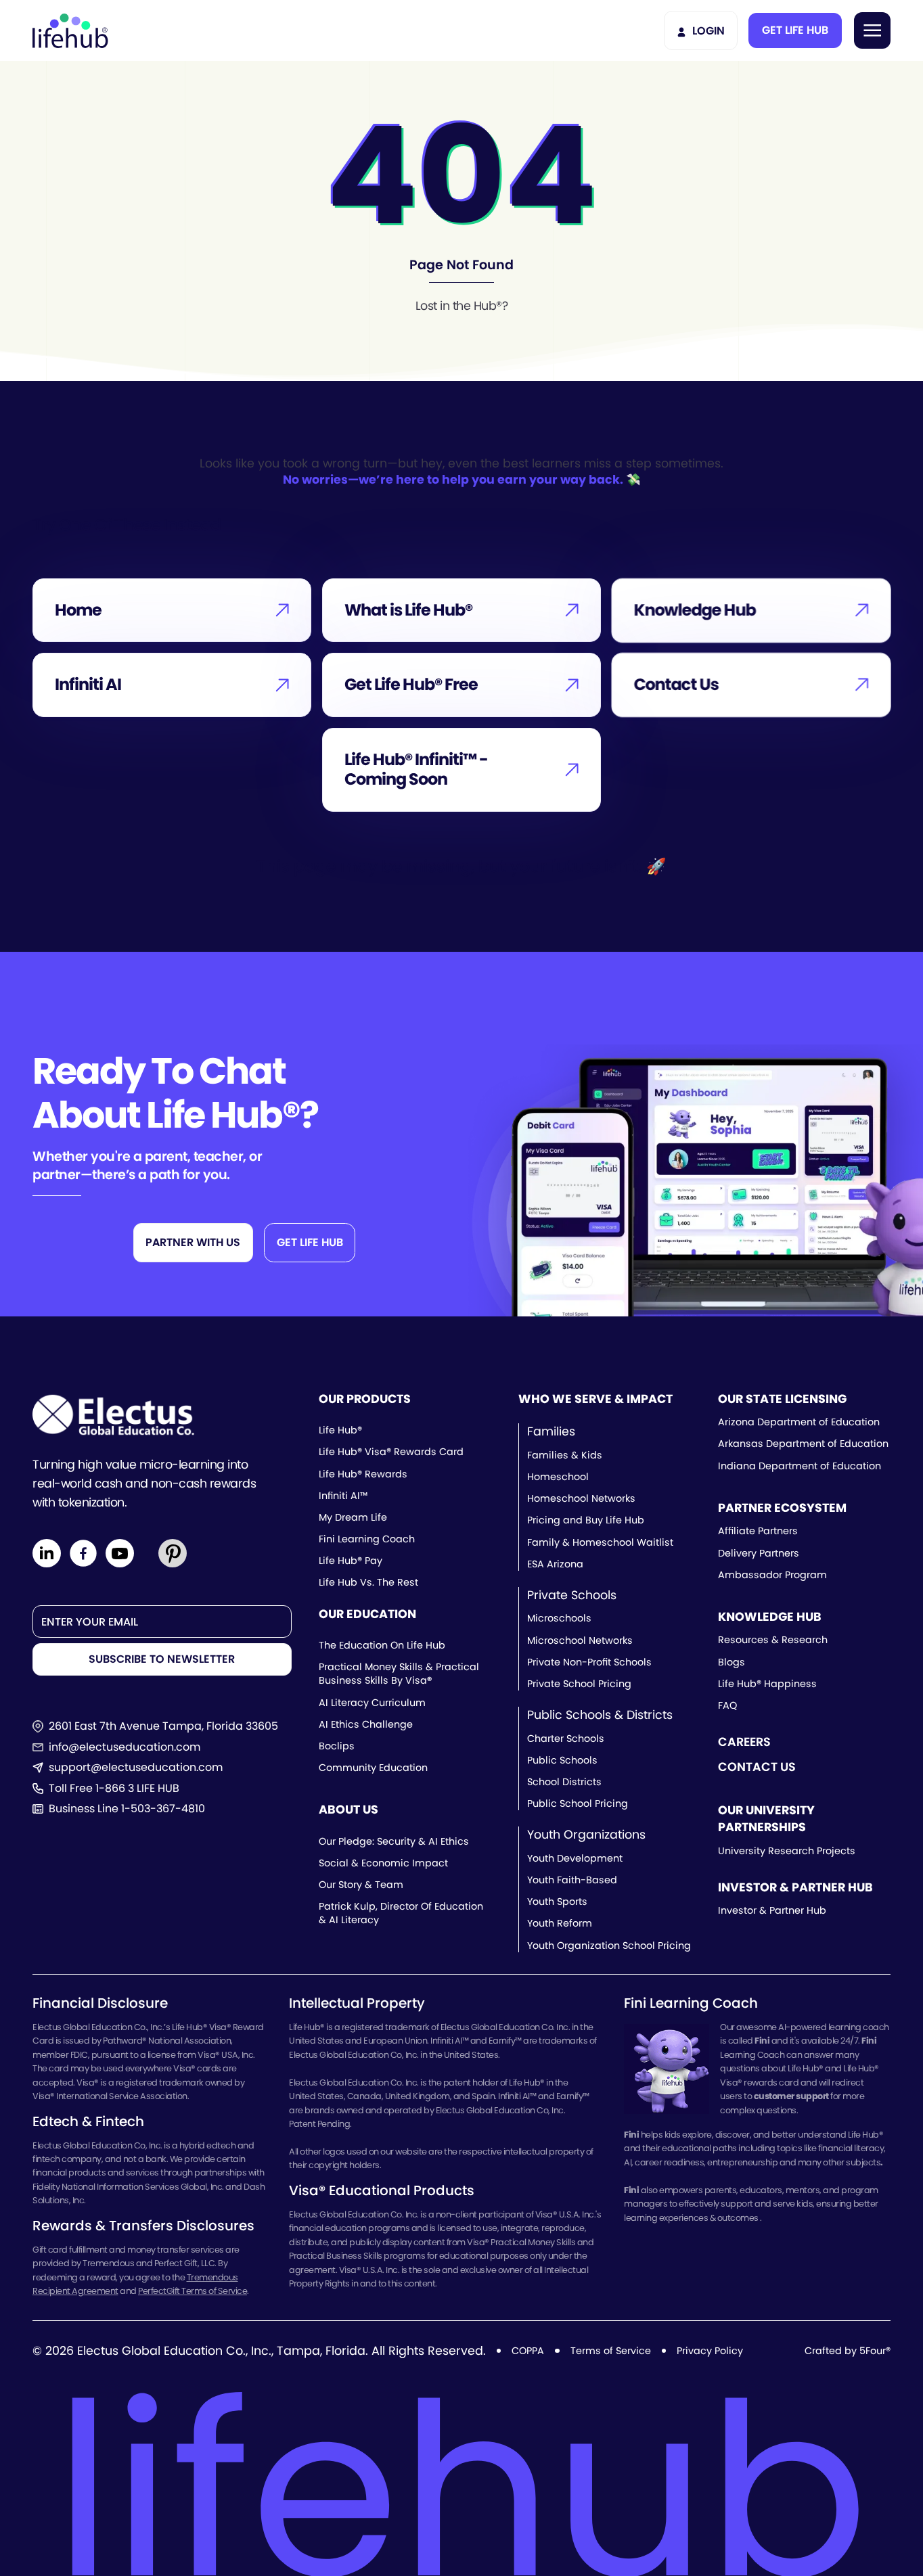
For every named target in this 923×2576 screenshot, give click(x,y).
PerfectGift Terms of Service (192, 2291)
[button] (795, 30)
